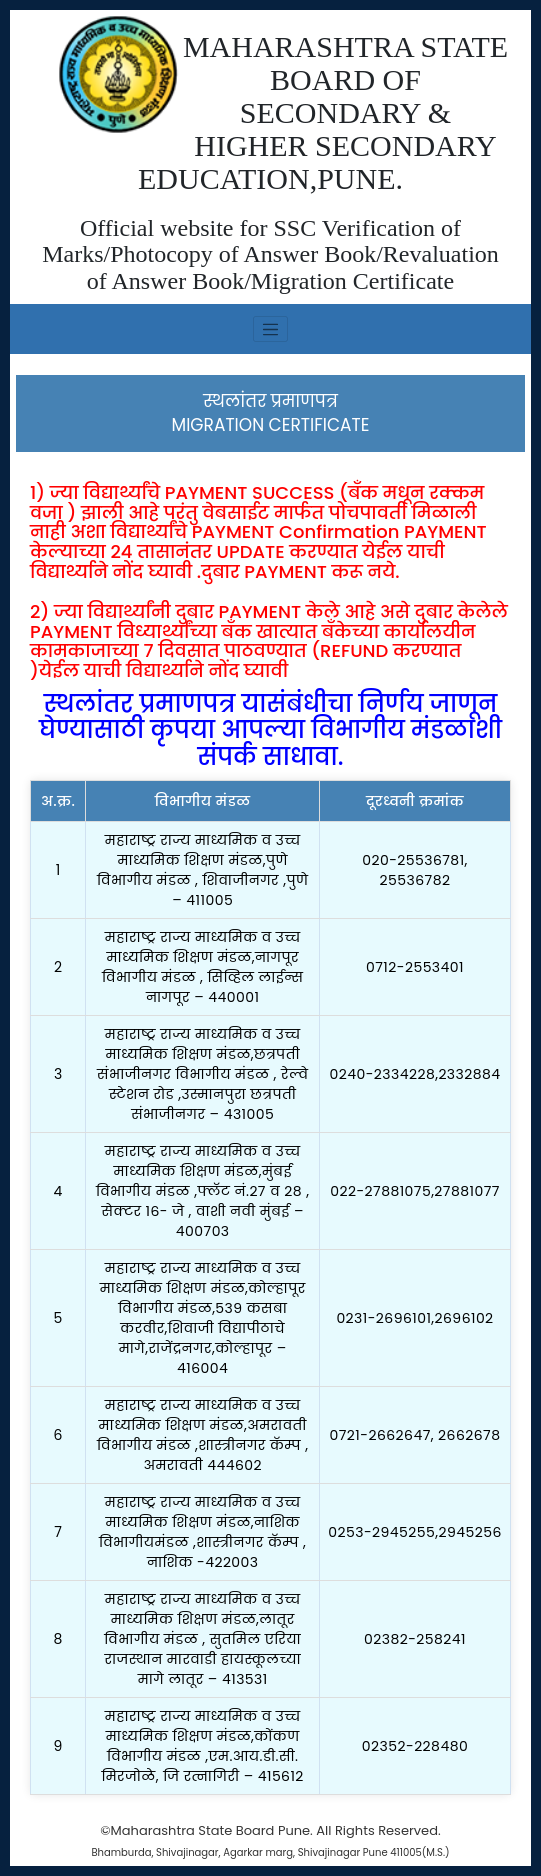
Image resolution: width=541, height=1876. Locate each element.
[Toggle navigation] (271, 329)
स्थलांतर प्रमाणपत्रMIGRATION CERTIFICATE (271, 413)
